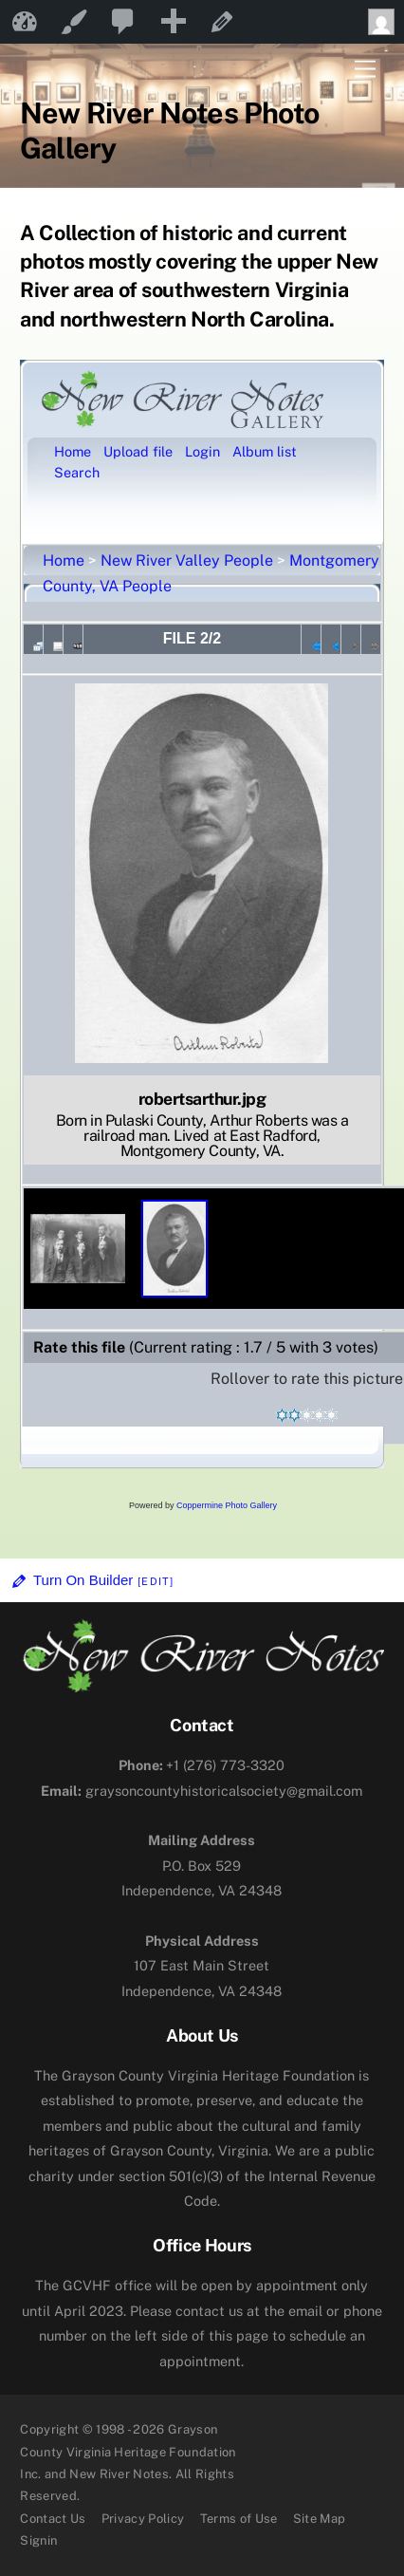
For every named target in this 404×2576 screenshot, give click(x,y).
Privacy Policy (143, 2518)
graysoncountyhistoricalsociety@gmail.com (201, 1791)
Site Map (319, 2518)
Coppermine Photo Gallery (226, 1505)
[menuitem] (123, 22)
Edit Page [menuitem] (222, 22)
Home (63, 560)
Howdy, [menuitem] (386, 22)
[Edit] (156, 1581)
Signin (38, 2540)
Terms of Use (239, 2518)
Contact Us (52, 2518)
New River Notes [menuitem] (24, 22)
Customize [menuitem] (74, 22)
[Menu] (365, 69)
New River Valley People (187, 560)
